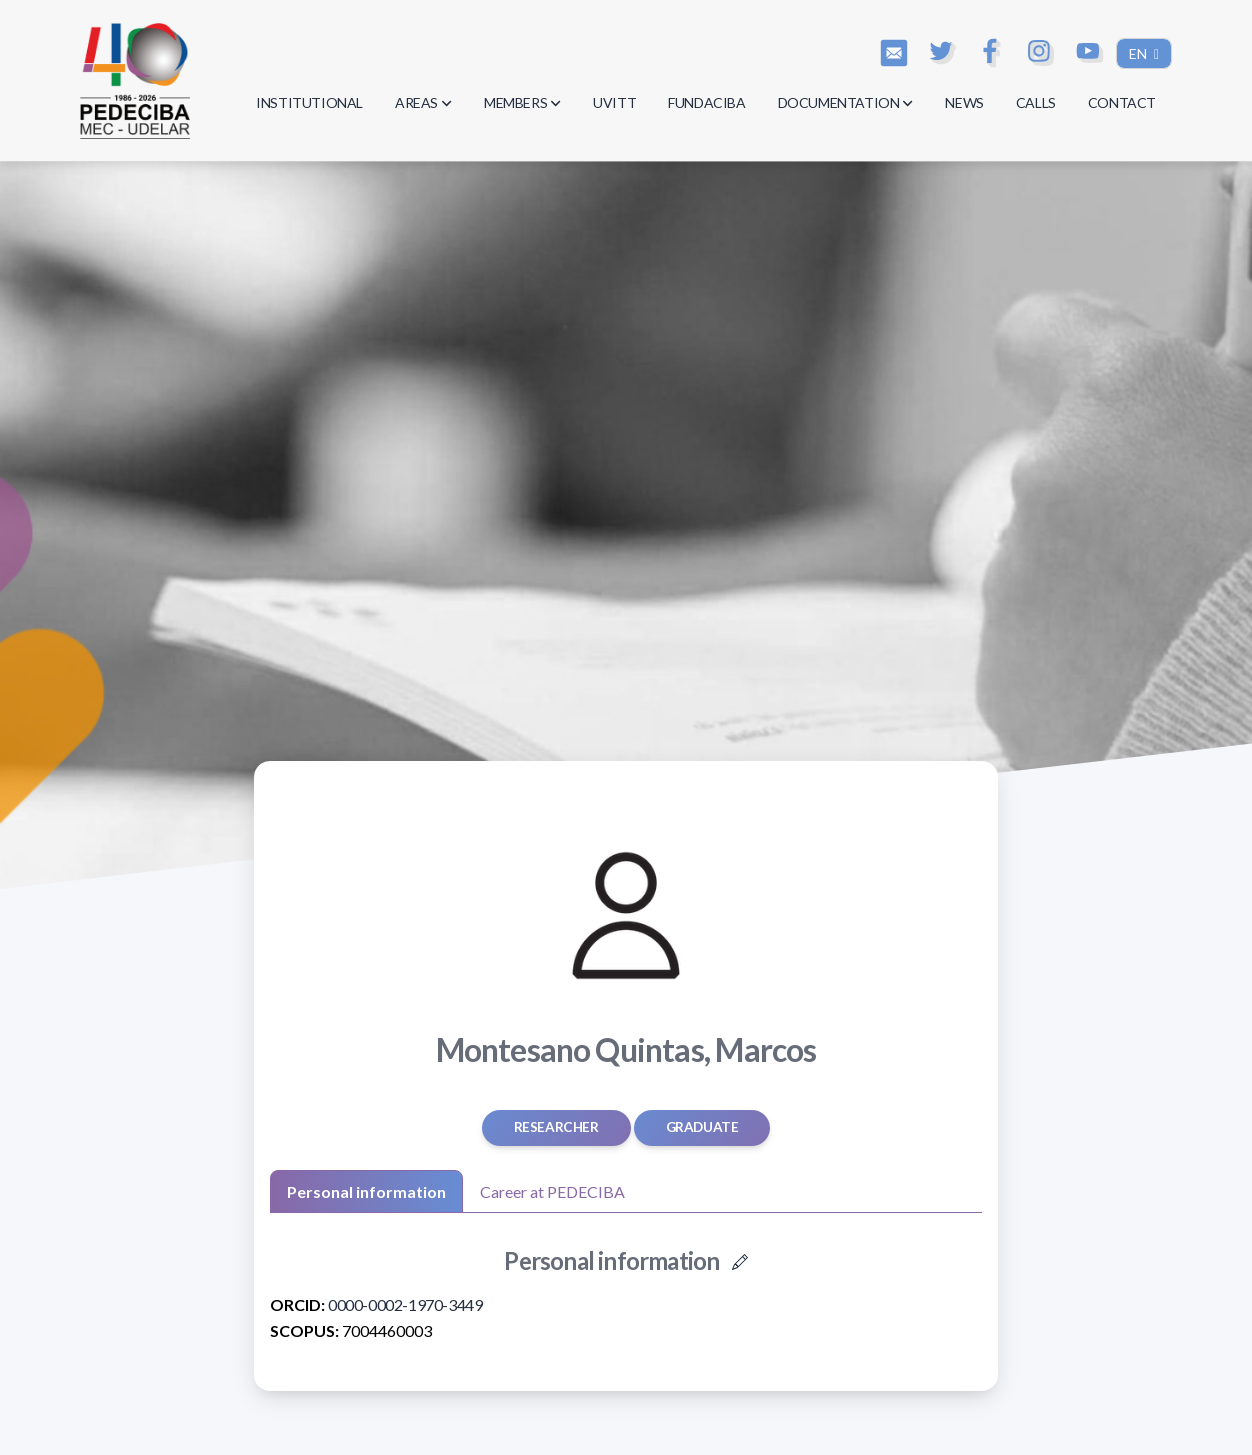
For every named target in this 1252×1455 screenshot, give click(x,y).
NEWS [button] (964, 102)
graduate (702, 1127)
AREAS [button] (423, 102)
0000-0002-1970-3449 (405, 1304)
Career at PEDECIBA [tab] (552, 1191)
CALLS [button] (1036, 102)
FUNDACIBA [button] (706, 102)
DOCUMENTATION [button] (846, 102)
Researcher (556, 1127)
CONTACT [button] (1122, 102)
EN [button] (1139, 53)
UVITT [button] (614, 102)
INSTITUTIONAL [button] (309, 102)
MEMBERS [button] (522, 102)
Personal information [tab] (366, 1191)
